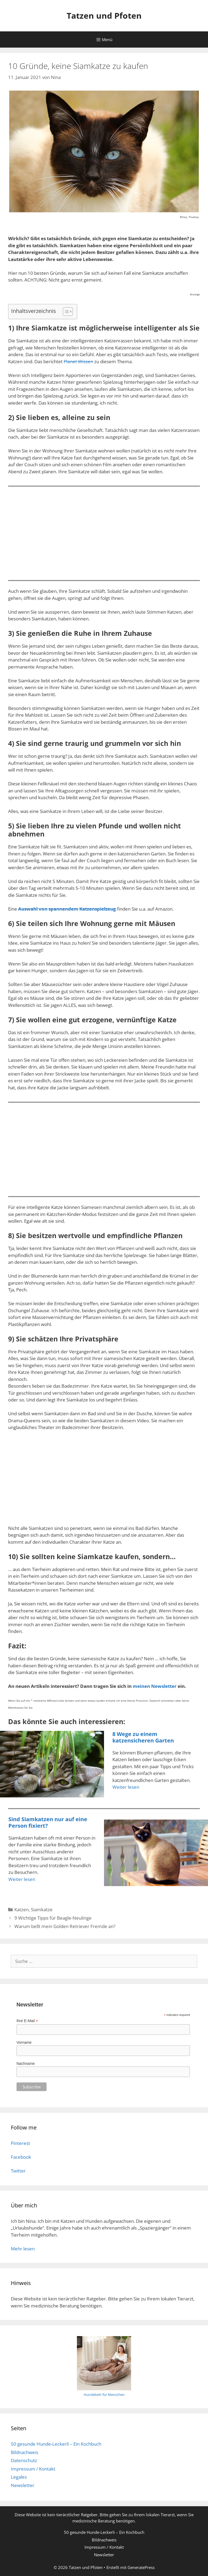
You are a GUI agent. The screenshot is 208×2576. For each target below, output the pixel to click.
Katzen (21, 1909)
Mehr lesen (23, 2249)
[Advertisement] (104, 531)
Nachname (26, 2063)
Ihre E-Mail (27, 2020)
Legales (19, 2477)
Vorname (24, 2042)
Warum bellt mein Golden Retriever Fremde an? (64, 1926)
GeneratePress (141, 2567)
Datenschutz (24, 2460)
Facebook (21, 2157)
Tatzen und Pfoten (104, 15)
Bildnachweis (24, 2452)
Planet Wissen (78, 361)
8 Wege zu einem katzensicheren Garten (143, 1737)
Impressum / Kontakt (33, 2469)
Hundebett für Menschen (104, 2394)
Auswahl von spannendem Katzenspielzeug (67, 909)
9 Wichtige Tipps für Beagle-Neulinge (53, 1918)
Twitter (18, 2171)
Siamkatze (42, 1909)
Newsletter (22, 2485)
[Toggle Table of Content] (65, 311)
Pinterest (20, 2143)
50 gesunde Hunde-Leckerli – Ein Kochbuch (56, 2444)
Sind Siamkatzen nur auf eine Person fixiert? (47, 1822)
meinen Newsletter (155, 1686)
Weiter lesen (125, 1787)
